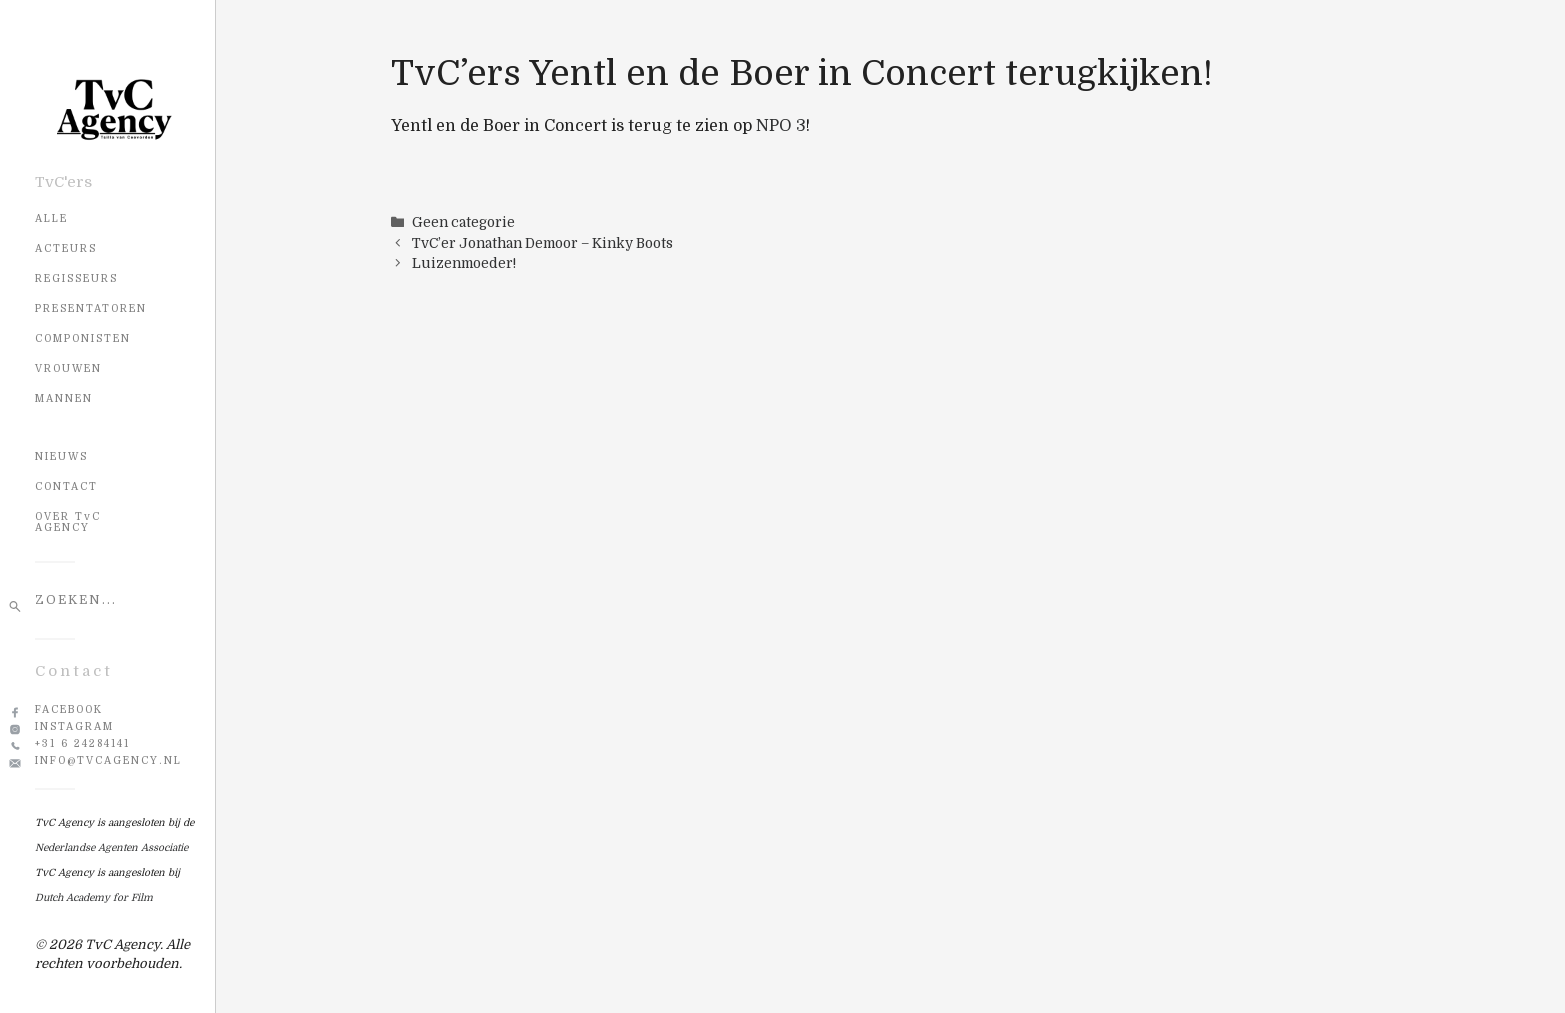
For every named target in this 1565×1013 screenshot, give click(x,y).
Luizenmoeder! (464, 263)
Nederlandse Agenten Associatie (111, 847)
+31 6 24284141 (82, 743)
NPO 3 (781, 126)
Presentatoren (91, 308)
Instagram (74, 726)
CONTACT (66, 486)
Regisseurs (76, 278)
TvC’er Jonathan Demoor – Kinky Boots (542, 243)
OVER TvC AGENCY (68, 522)
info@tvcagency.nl (108, 760)
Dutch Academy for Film (94, 897)
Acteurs (66, 248)
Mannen (64, 398)
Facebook (69, 709)
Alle (51, 218)
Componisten (83, 338)
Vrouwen (68, 368)
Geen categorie (463, 222)
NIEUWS (61, 456)
